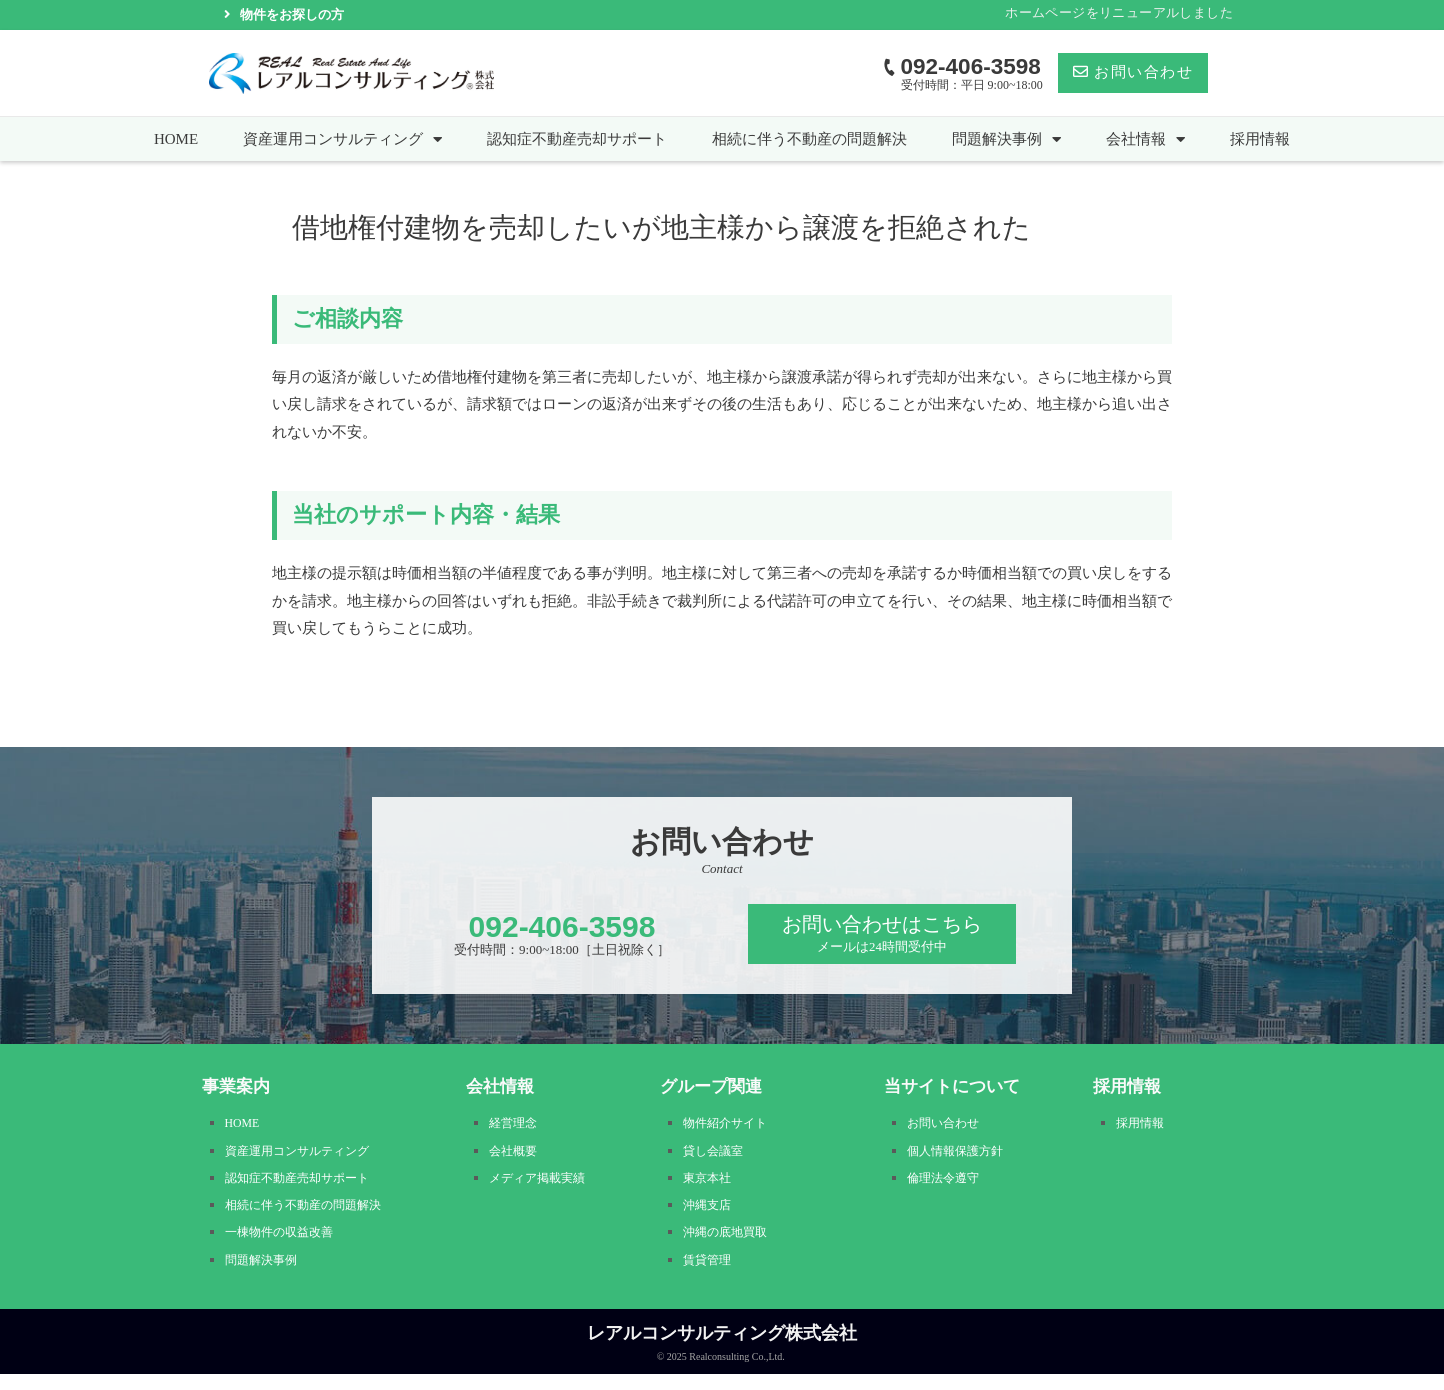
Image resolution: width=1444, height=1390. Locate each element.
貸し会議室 (718, 1155)
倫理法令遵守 (949, 1185)
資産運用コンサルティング (342, 139)
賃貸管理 (711, 1275)
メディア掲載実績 (545, 1185)
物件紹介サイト (732, 1125)
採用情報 (1260, 139)
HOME (176, 139)
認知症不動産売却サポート (577, 139)
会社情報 (1145, 139)
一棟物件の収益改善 (288, 1245)
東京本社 (711, 1185)
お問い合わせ (949, 1125)
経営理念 (517, 1125)
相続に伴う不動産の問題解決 (809, 139)
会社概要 (517, 1155)
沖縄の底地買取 (732, 1245)
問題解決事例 (1006, 139)
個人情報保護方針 (963, 1155)
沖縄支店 (711, 1215)
